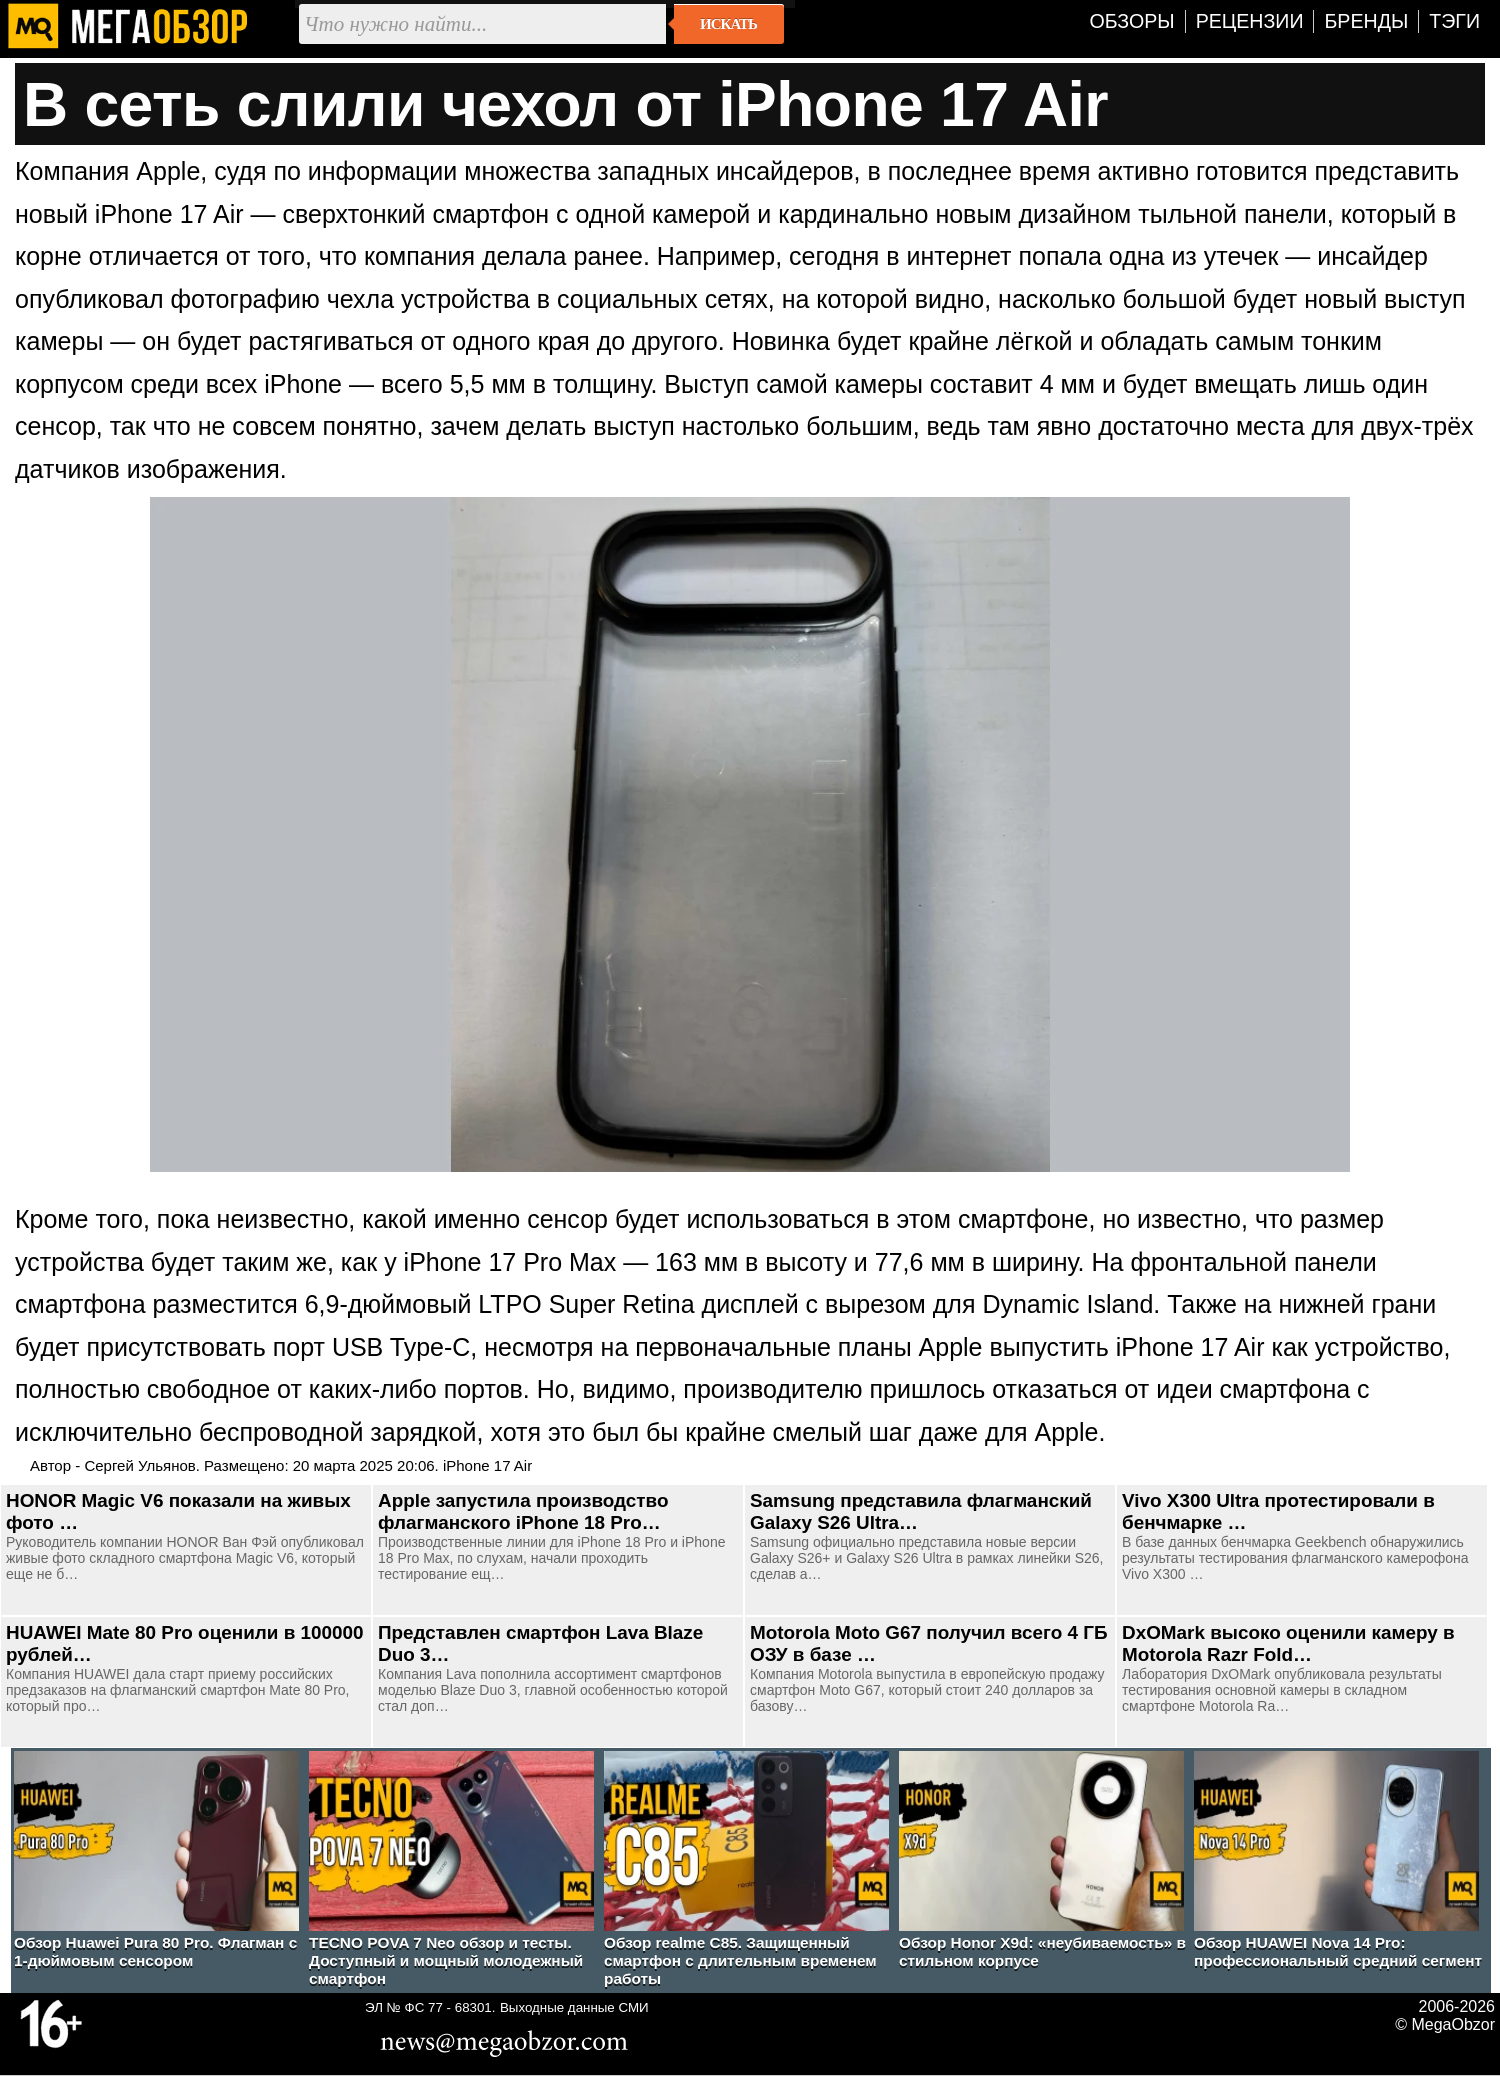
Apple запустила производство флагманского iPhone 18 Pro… (523, 1511)
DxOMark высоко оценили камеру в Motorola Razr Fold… (1288, 1643)
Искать (728, 24)
